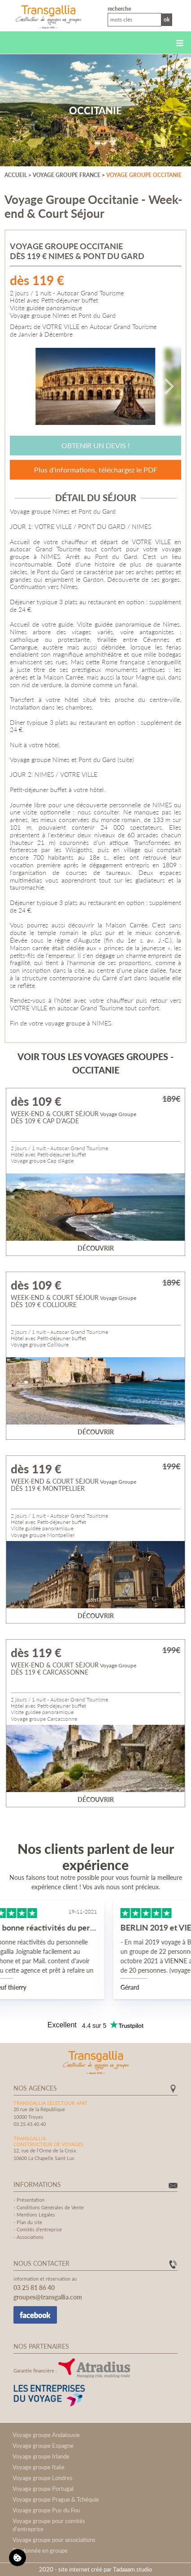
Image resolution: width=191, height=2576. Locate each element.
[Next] (167, 386)
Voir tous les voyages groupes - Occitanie (95, 1063)
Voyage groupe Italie (39, 2467)
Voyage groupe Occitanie (144, 175)
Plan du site (29, 2222)
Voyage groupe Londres (43, 2477)
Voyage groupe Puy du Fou (46, 2510)
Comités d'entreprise (39, 2229)
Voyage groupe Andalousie (46, 2434)
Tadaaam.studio (132, 2569)
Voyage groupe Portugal (43, 2488)
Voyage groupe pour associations (54, 2539)
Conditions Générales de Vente (50, 2207)
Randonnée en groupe (40, 2550)
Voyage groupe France (66, 175)
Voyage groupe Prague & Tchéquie (56, 2499)
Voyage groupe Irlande (41, 2456)
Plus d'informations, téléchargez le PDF (95, 469)
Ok (167, 19)
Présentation (30, 2200)
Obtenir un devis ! (95, 445)
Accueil (15, 175)
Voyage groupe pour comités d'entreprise (49, 2525)
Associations (30, 2237)
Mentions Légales (36, 2214)
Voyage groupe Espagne (43, 2445)
